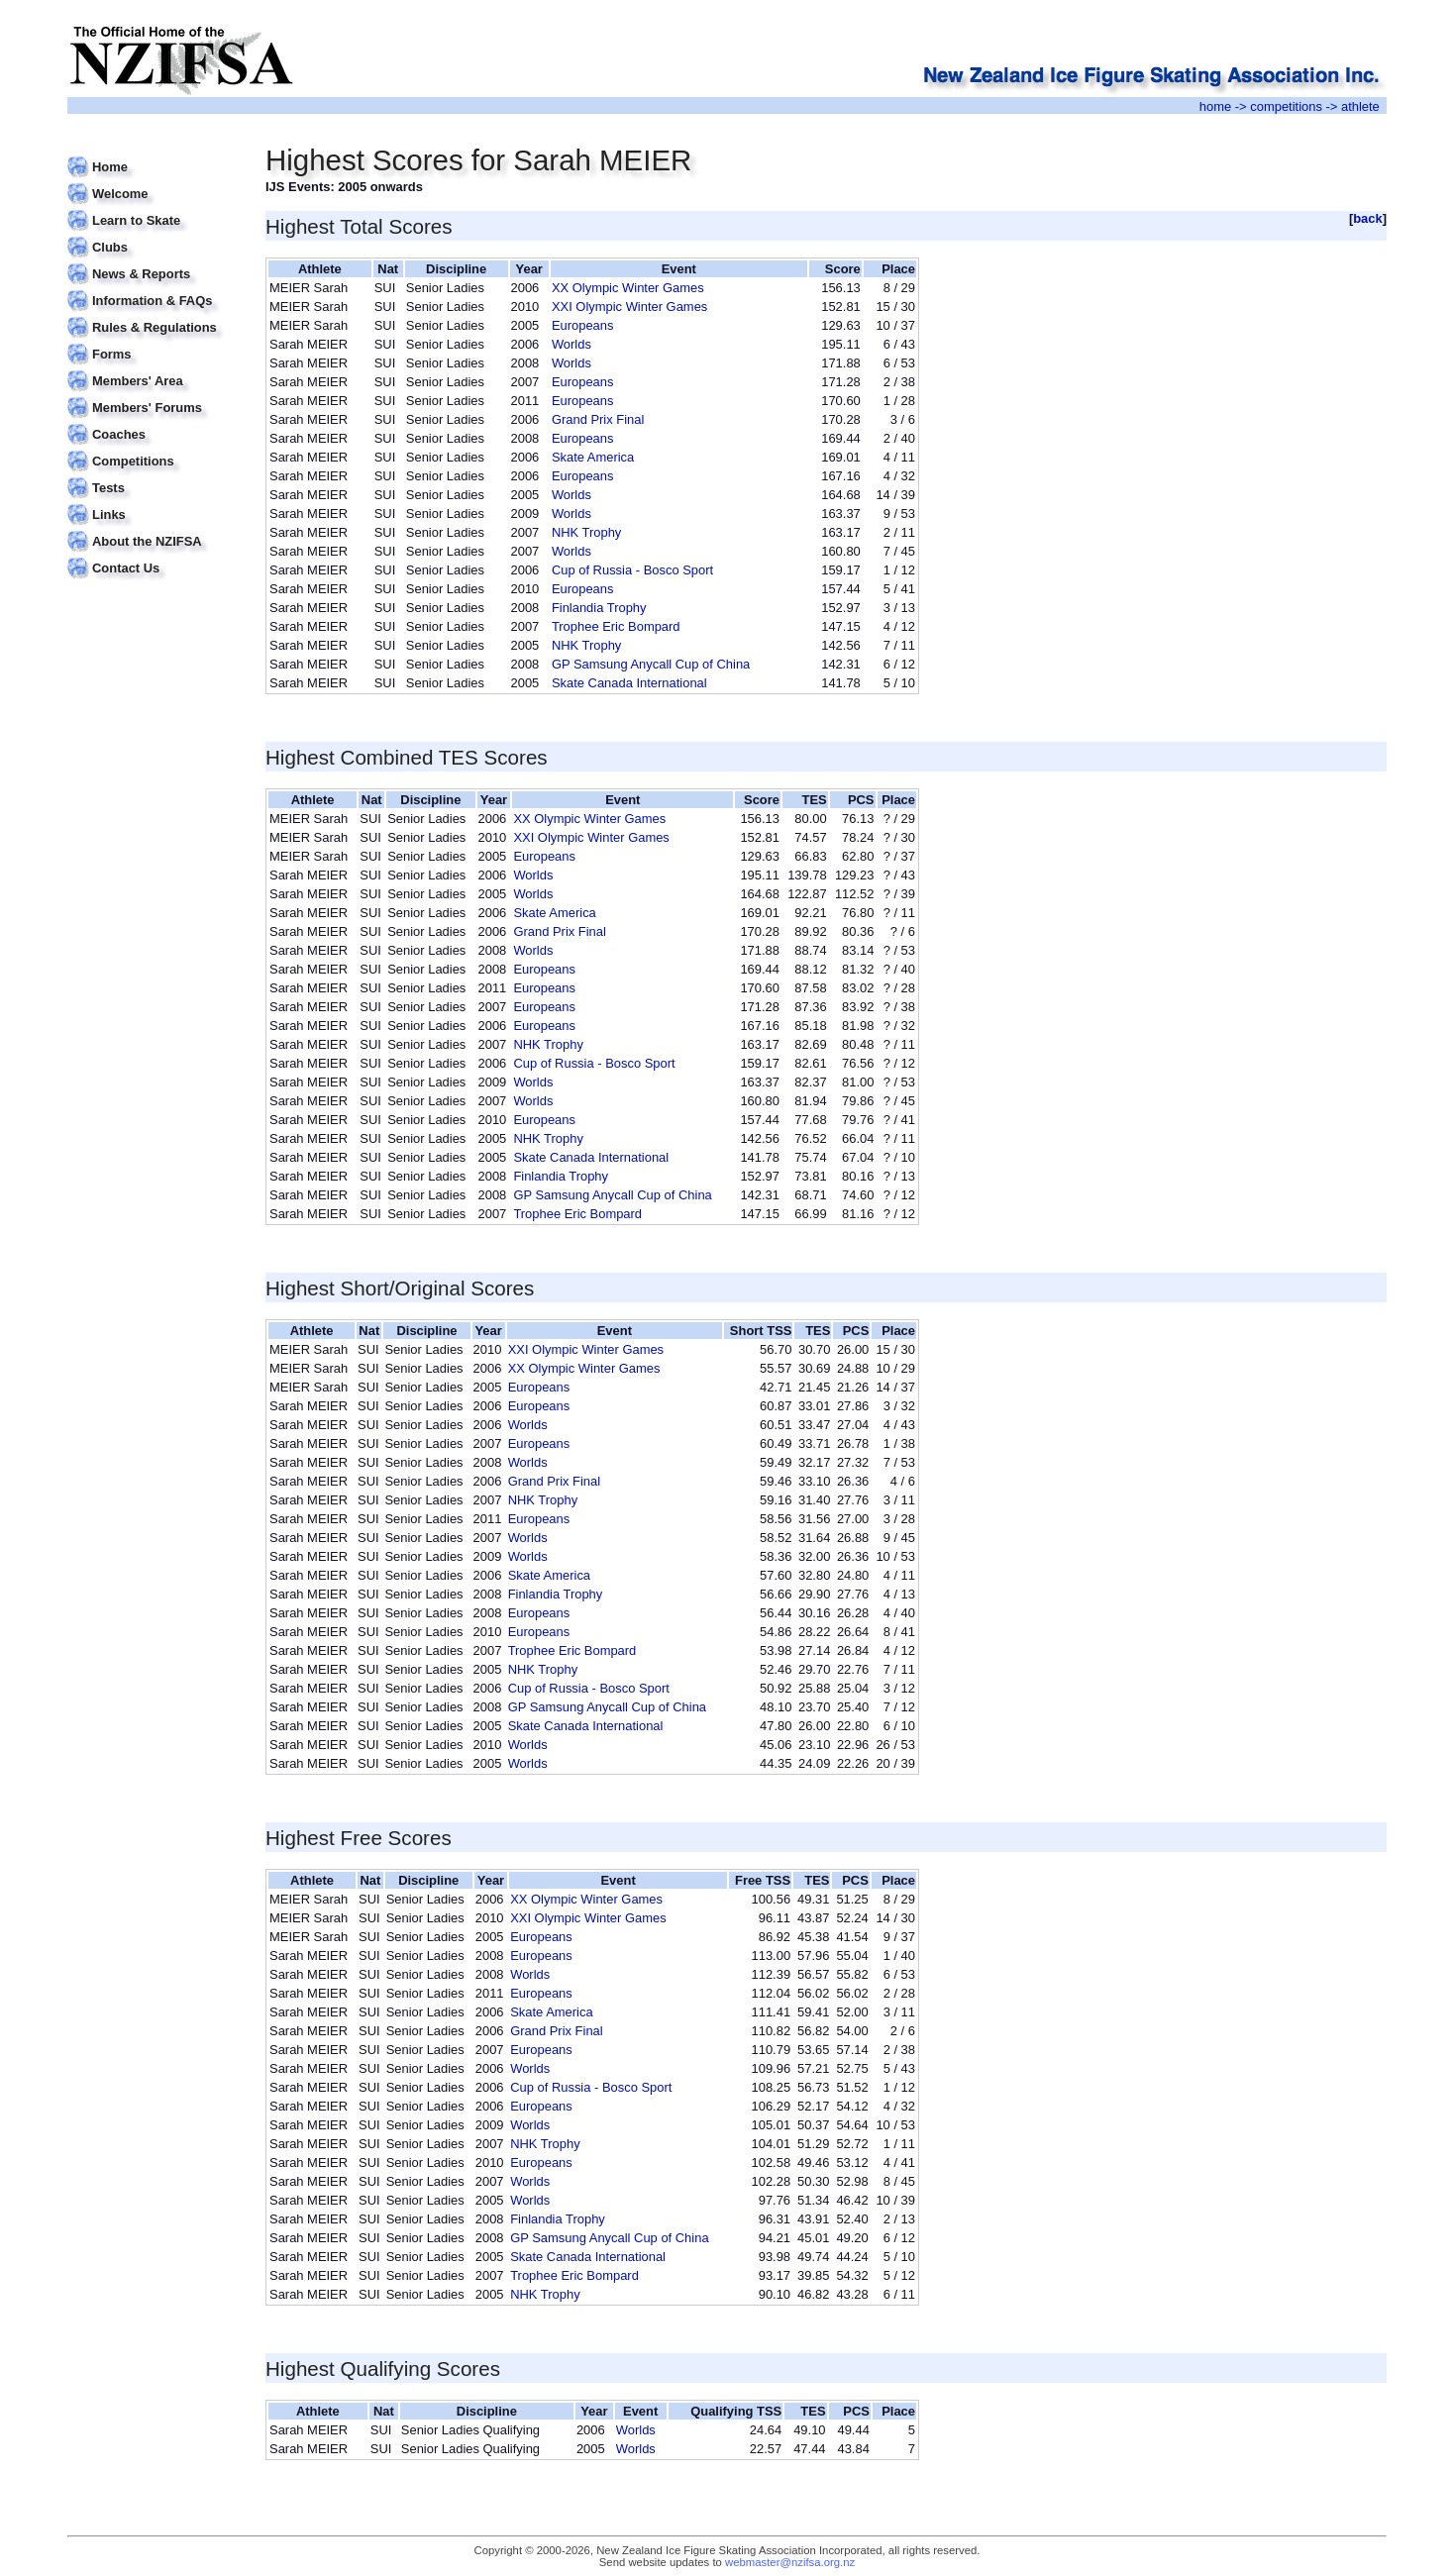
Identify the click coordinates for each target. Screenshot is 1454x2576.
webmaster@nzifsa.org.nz (790, 2562)
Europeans (583, 325)
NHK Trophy (586, 532)
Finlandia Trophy (599, 607)
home (1215, 106)
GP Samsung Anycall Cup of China (651, 664)
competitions (1286, 106)
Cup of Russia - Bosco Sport (632, 570)
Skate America (593, 457)
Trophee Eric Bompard (616, 626)
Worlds (571, 344)
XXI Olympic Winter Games (629, 306)
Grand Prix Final (598, 419)
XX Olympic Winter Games (628, 287)
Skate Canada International (629, 682)
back (1368, 218)
